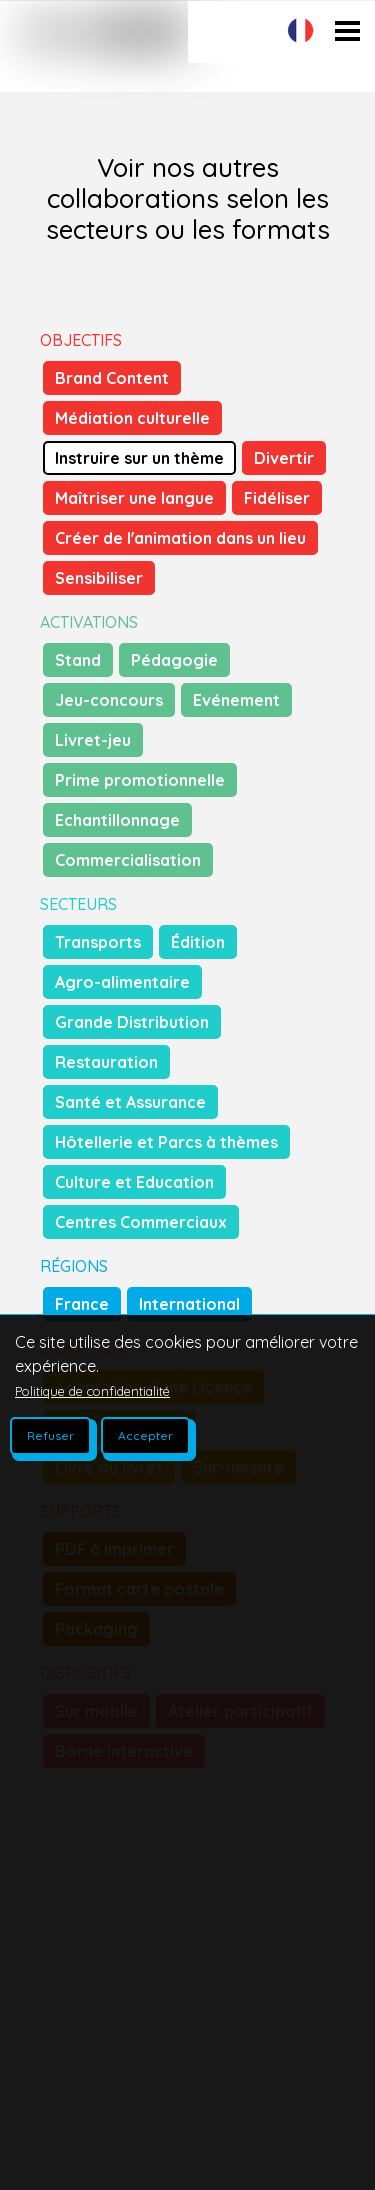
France (82, 1304)
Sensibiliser (99, 578)
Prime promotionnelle (140, 780)
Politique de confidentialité (92, 1391)
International (189, 1304)
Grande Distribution (132, 1022)
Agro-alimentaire (122, 982)
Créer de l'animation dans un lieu (180, 538)
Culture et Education (134, 1182)
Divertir (284, 458)
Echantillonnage (117, 820)
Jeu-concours (109, 700)
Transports (98, 942)
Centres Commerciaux (141, 1222)
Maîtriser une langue (134, 498)
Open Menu (347, 71)
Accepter (145, 1435)
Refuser (50, 1435)
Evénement (236, 700)
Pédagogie (174, 660)
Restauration (106, 1062)
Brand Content (112, 378)
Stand (78, 660)
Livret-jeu (93, 740)
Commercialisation (128, 860)
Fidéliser (277, 498)
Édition (198, 942)
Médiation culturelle (132, 418)
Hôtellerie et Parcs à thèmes (166, 1142)
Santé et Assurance (130, 1102)
